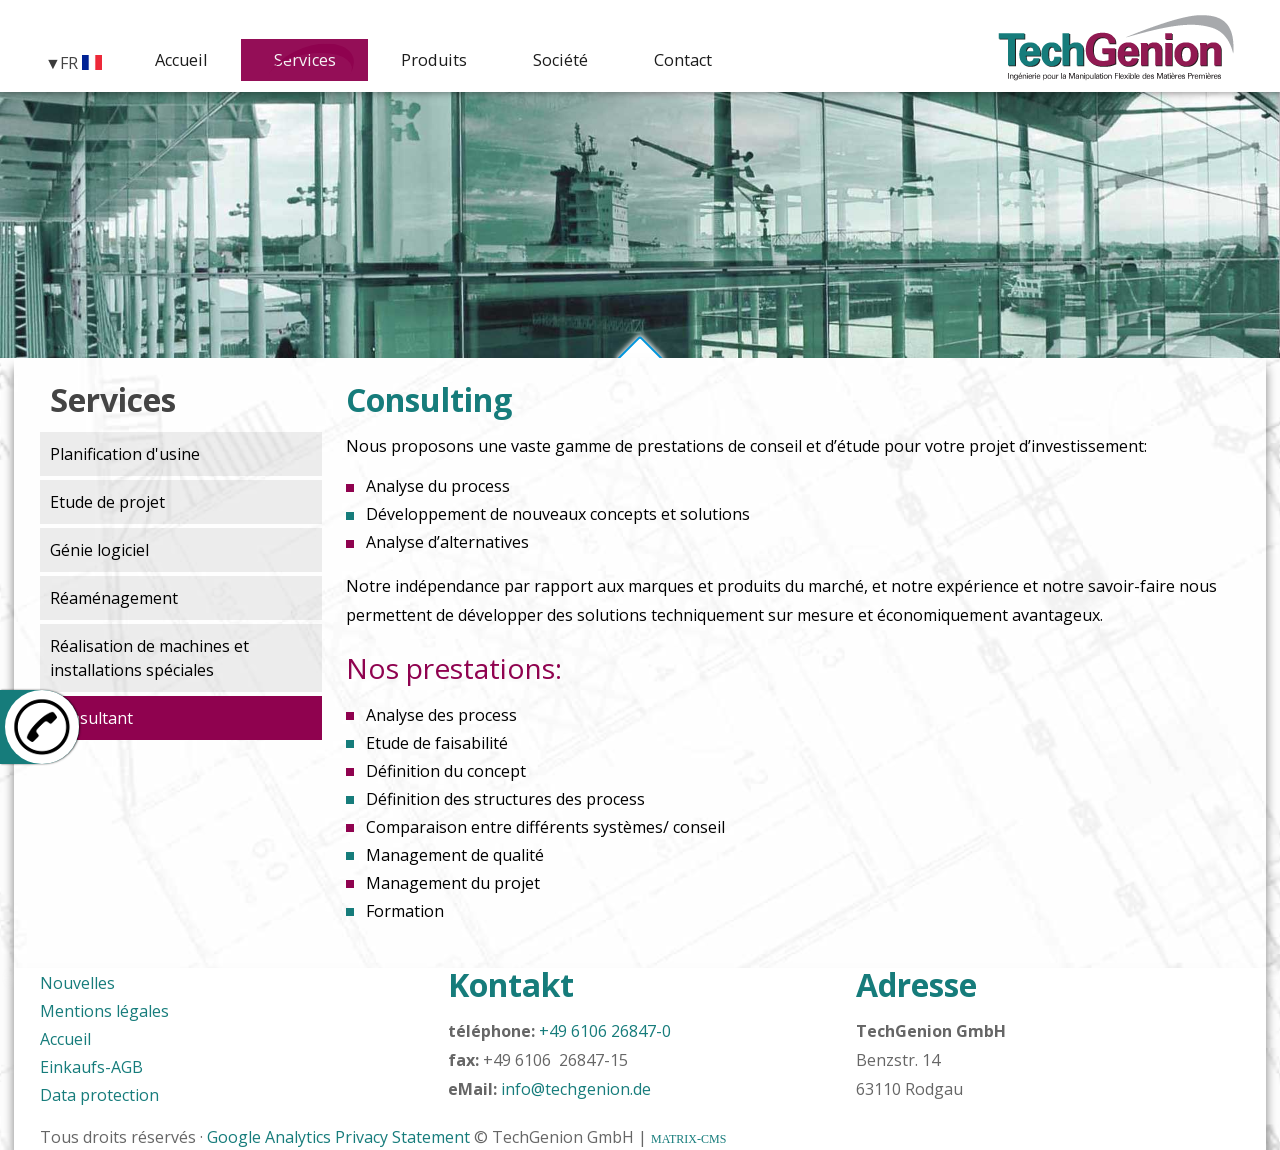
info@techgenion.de (576, 1089)
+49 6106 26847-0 (605, 1031)
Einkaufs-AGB (91, 1067)
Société (543, 61)
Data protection (99, 1095)
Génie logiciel (99, 550)
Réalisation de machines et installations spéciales (149, 658)
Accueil (178, 61)
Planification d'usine (125, 454)
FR (81, 62)
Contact (661, 61)
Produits (421, 61)
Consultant (91, 718)
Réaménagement (114, 598)
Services (295, 61)
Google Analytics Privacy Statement (338, 1137)
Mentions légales (104, 1011)
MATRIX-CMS (688, 1139)
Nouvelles (77, 983)
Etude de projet (107, 502)
